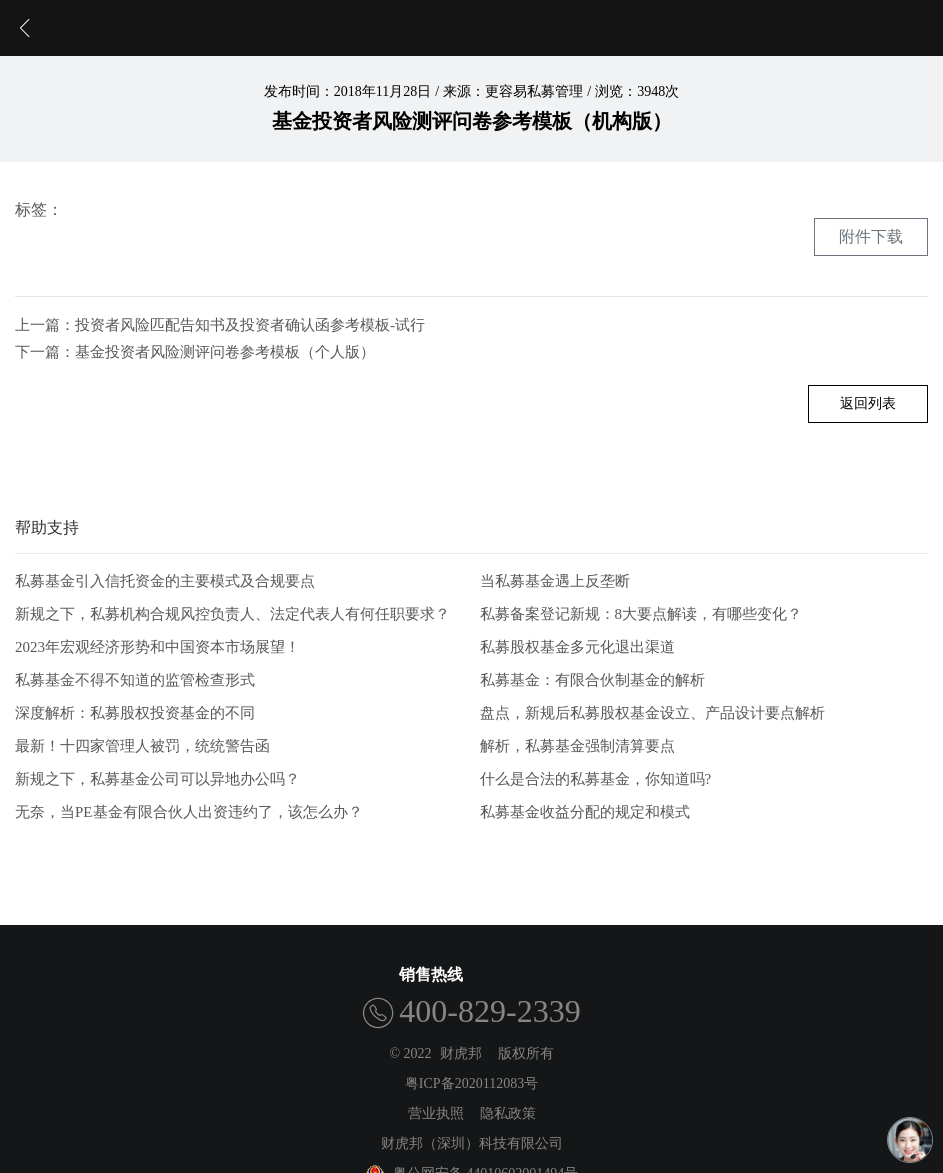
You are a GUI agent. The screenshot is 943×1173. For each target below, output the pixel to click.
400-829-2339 (489, 1011)
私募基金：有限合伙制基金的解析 (592, 680)
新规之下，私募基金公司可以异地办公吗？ (157, 779)
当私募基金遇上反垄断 (555, 581)
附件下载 (871, 236)
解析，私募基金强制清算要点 (577, 746)
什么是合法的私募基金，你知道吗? (596, 779)
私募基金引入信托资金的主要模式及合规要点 (165, 581)
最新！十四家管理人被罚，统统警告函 (142, 746)
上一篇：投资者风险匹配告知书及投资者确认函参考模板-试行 (220, 325)
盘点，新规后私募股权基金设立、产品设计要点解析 (652, 713)
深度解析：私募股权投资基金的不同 (135, 713)
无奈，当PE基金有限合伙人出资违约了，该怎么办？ (189, 812)
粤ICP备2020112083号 (471, 1083)
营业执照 (436, 1113)
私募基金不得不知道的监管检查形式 (135, 680)
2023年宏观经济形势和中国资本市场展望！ (157, 647)
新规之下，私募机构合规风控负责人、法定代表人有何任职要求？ (232, 614)
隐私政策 (508, 1113)
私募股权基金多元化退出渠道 (577, 647)
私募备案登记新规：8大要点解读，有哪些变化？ (641, 614)
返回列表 (868, 403)
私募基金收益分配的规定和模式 (585, 812)
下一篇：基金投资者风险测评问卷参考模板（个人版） (195, 352)
